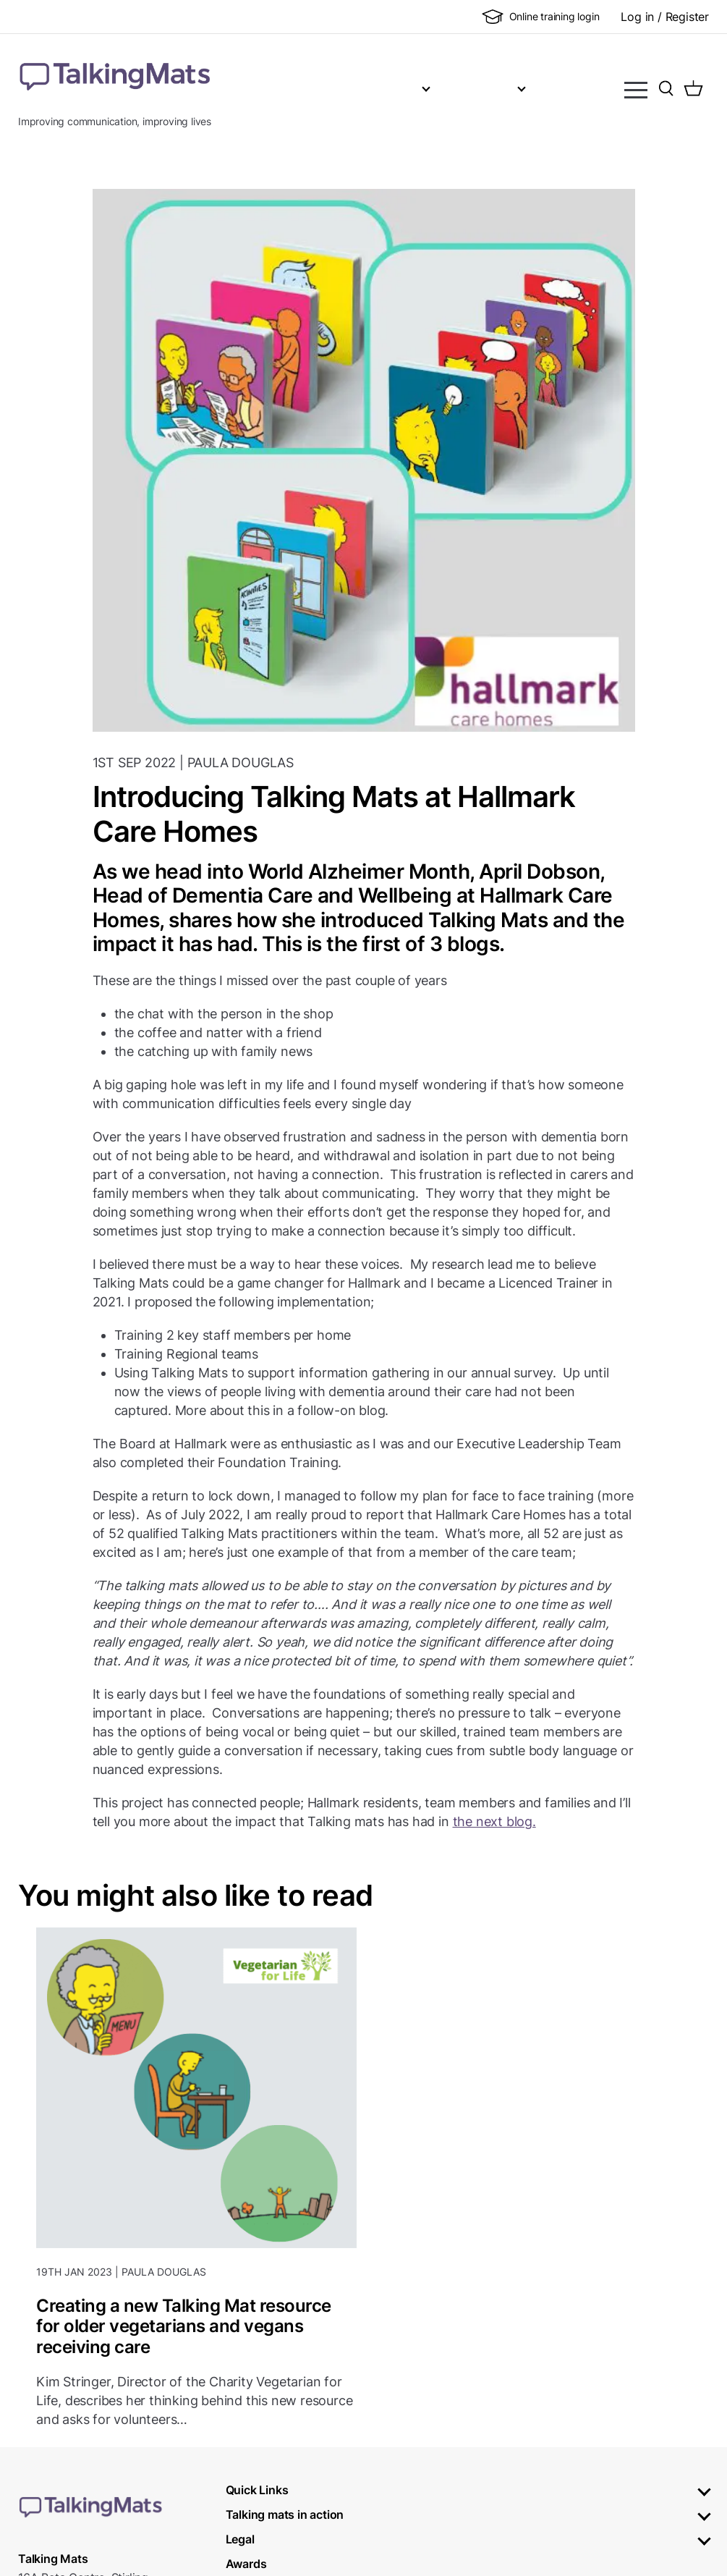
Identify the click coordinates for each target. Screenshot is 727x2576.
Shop (512, 87)
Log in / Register (665, 16)
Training (436, 87)
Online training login (541, 16)
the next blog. (494, 1821)
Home (299, 87)
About (357, 87)
